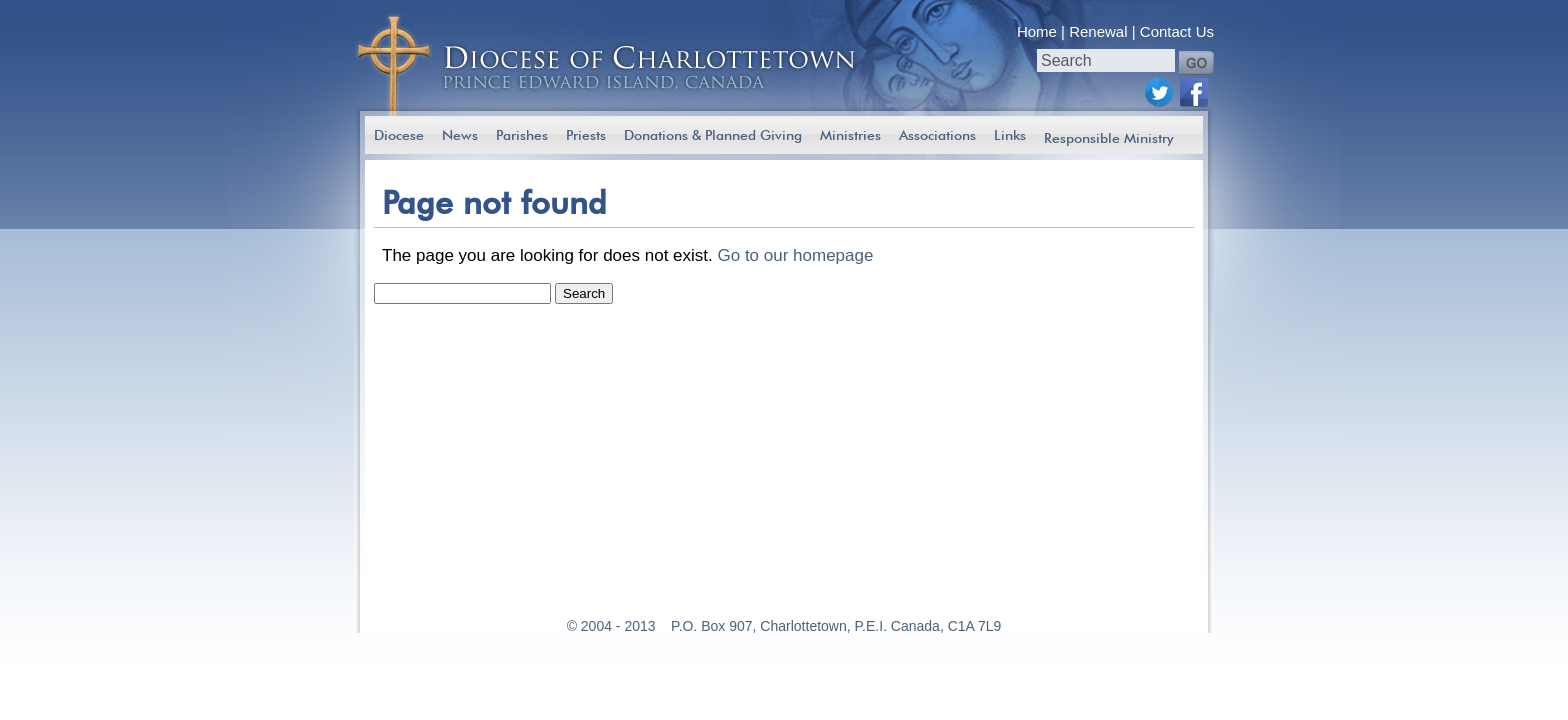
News (460, 135)
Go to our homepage (795, 255)
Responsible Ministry (1109, 138)
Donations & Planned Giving (713, 135)
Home (1037, 31)
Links (1010, 135)
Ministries (850, 135)
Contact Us (1177, 31)
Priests (586, 135)
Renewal (1098, 31)
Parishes (522, 135)
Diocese (399, 135)
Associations (937, 135)
